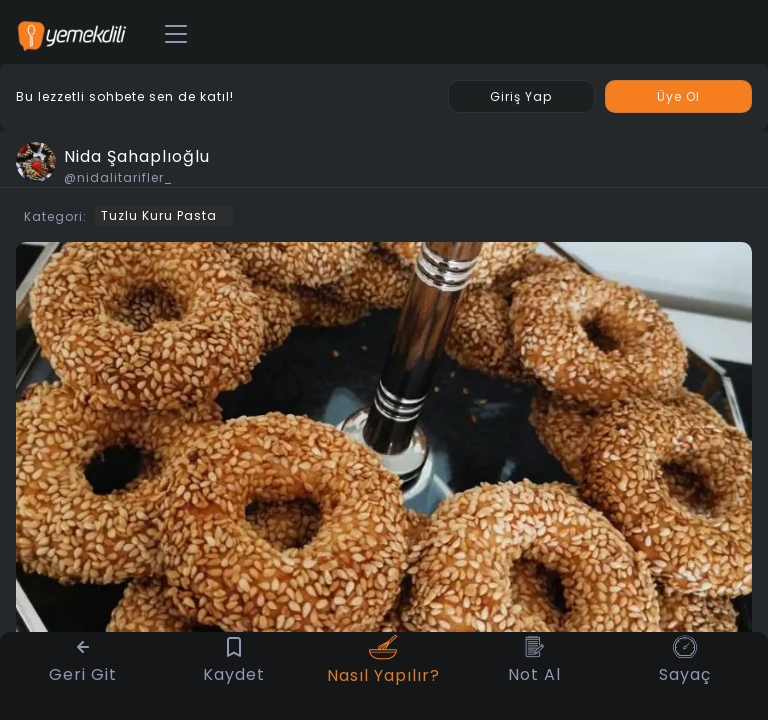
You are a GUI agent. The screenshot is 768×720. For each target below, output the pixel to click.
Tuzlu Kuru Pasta (159, 215)
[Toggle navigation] (176, 35)
